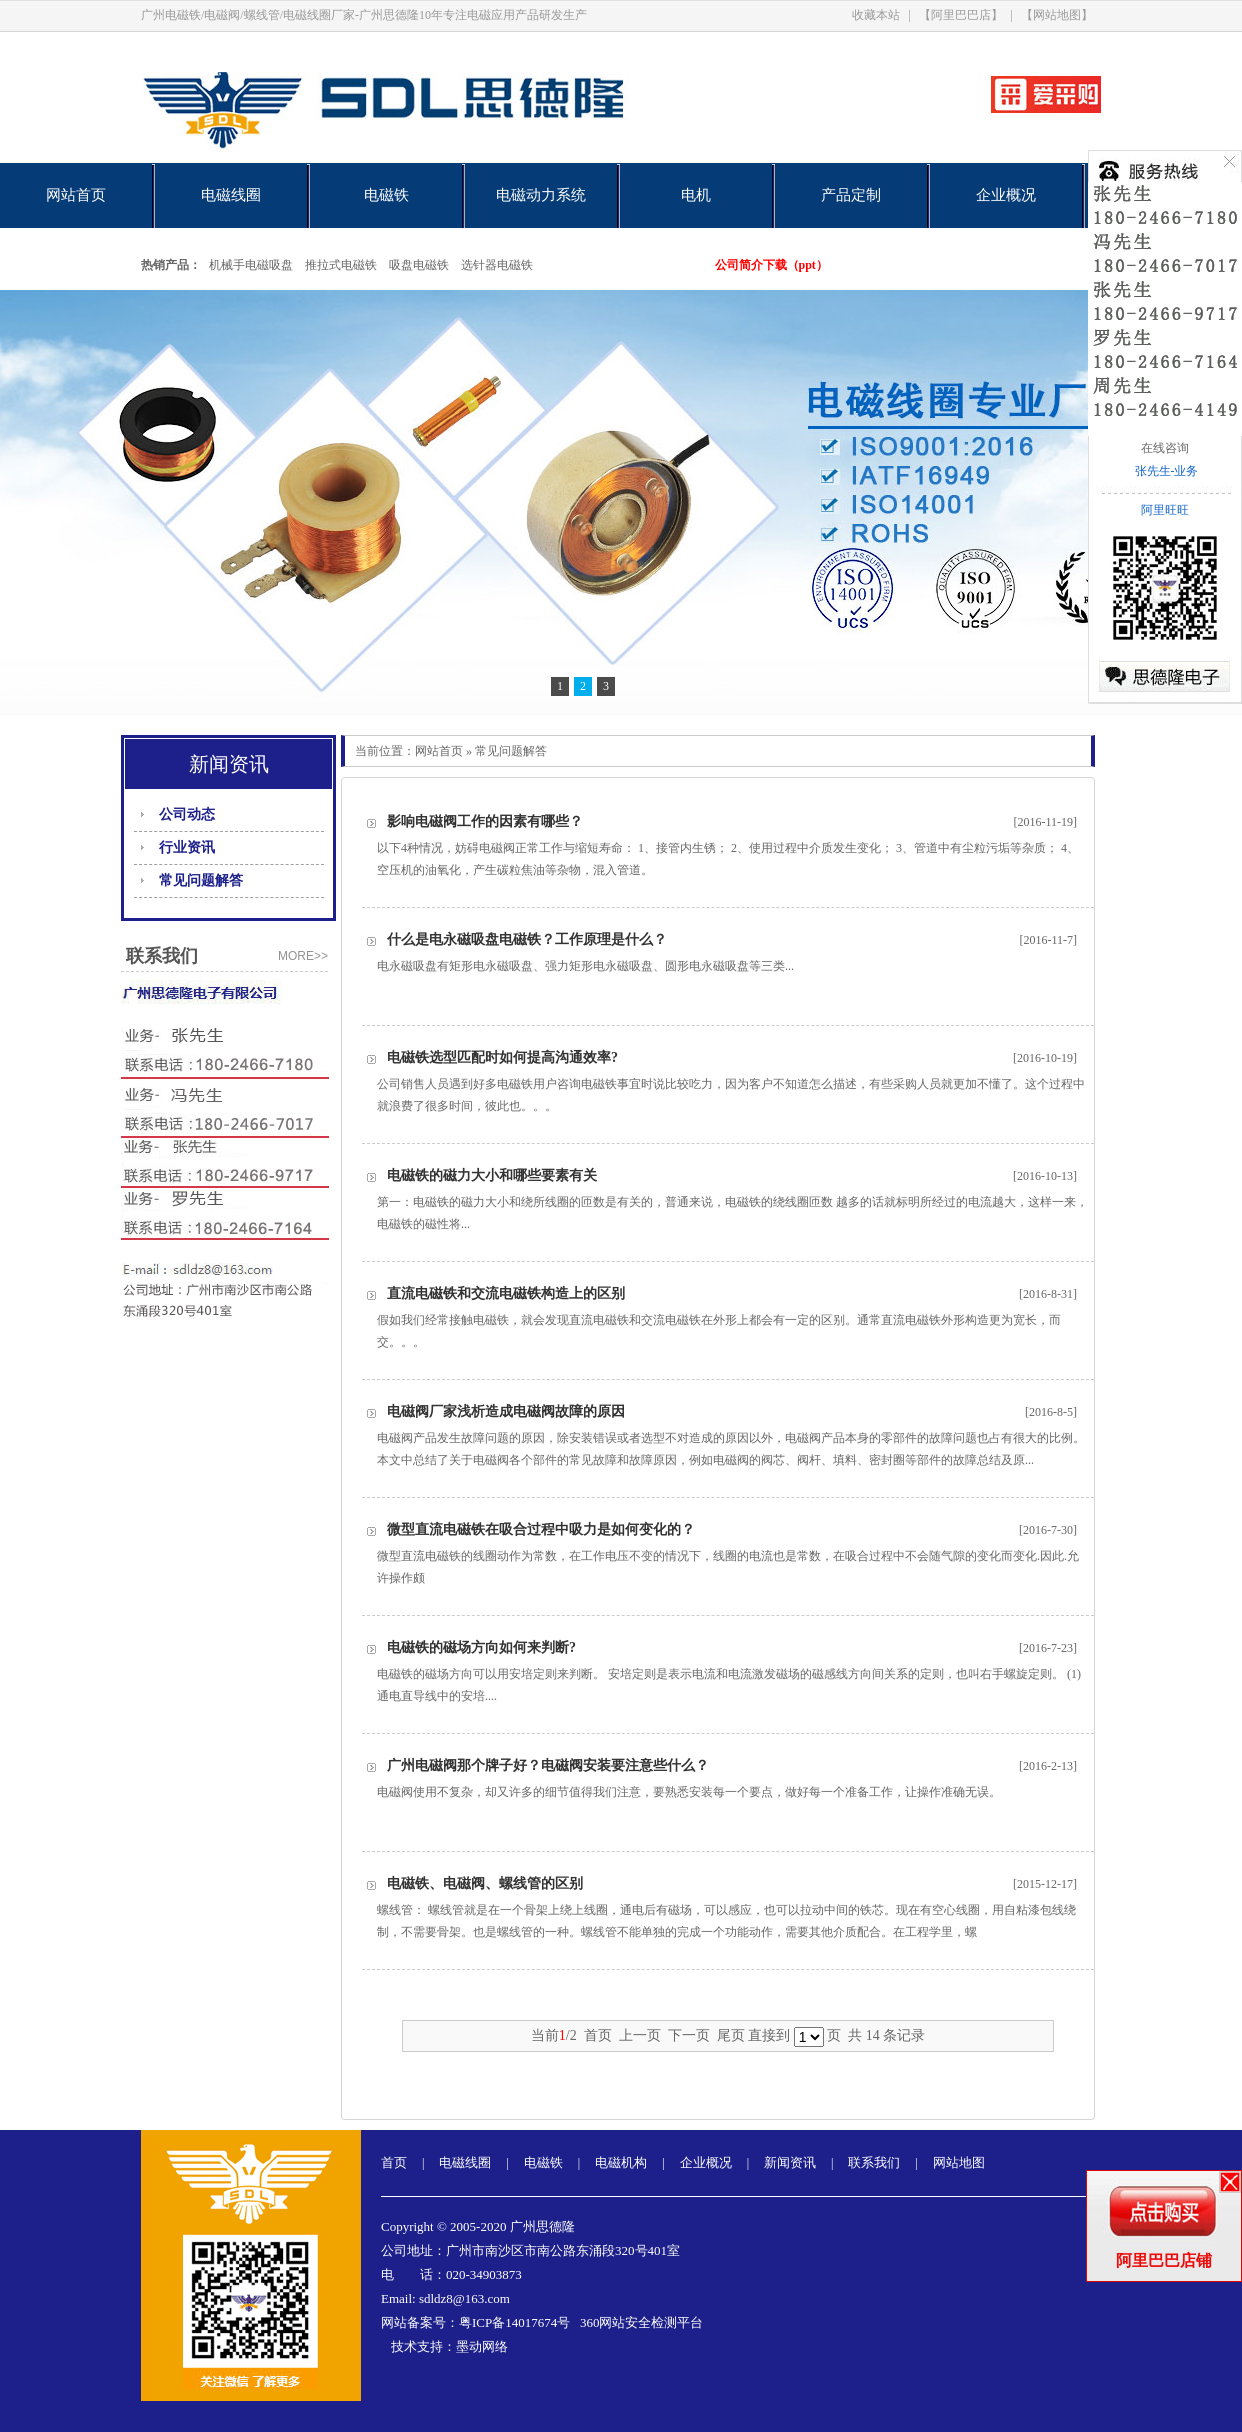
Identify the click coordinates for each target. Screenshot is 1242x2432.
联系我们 (874, 2162)
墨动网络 (482, 2346)
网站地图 (959, 2162)
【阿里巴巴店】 (961, 15)
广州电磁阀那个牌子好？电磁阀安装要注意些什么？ (548, 1765)
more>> (303, 956)
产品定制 (851, 195)
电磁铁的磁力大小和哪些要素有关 (492, 1175)
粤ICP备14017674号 (514, 2322)
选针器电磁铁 (497, 265)
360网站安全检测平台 (642, 2322)
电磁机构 (621, 2162)
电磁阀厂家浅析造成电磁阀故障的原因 (506, 1411)
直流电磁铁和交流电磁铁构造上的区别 (506, 1293)
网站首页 (76, 195)
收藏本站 (876, 15)
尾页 (731, 2035)
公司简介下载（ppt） (771, 265)
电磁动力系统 (541, 195)
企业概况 (1006, 195)
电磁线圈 (231, 195)
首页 (394, 2162)
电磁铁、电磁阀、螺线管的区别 (485, 1883)
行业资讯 (187, 847)
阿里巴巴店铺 (1164, 2260)
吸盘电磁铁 (419, 265)
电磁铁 (386, 195)
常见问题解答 (201, 880)
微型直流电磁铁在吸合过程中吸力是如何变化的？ (541, 1529)
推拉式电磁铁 (341, 265)
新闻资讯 (790, 2162)
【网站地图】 (1057, 15)
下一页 (689, 2035)
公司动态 (187, 814)
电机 (696, 195)
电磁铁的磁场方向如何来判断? (481, 1647)
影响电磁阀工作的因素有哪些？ (485, 821)
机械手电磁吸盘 (251, 265)
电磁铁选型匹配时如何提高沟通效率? (502, 1057)
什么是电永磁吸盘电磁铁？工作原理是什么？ (527, 939)
